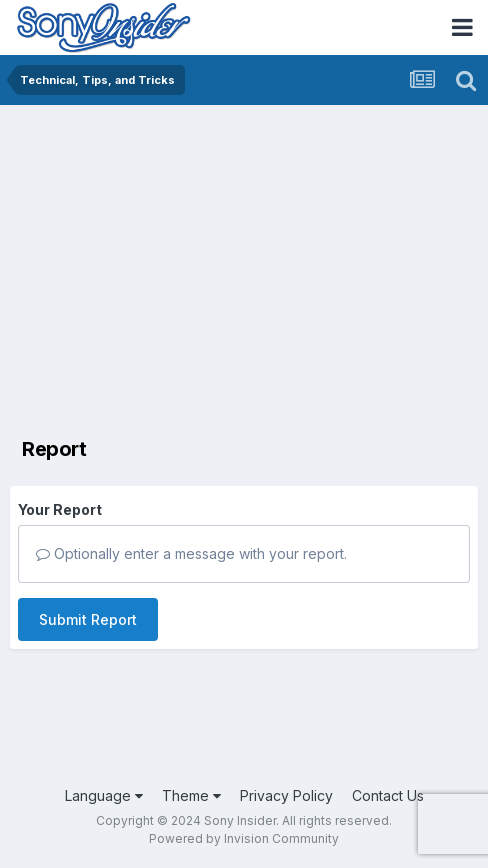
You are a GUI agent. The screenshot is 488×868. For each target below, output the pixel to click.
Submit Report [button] (88, 619)
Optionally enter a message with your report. (191, 553)
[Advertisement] (244, 255)
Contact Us (388, 795)
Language (104, 795)
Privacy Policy (286, 795)
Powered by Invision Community (244, 838)
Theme (191, 795)
